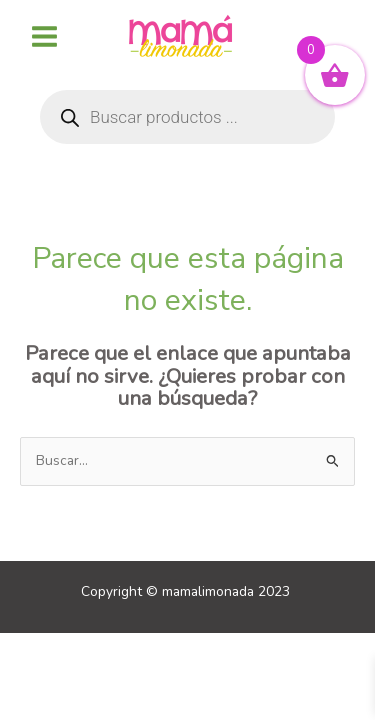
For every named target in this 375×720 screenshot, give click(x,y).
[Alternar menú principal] (44, 36)
